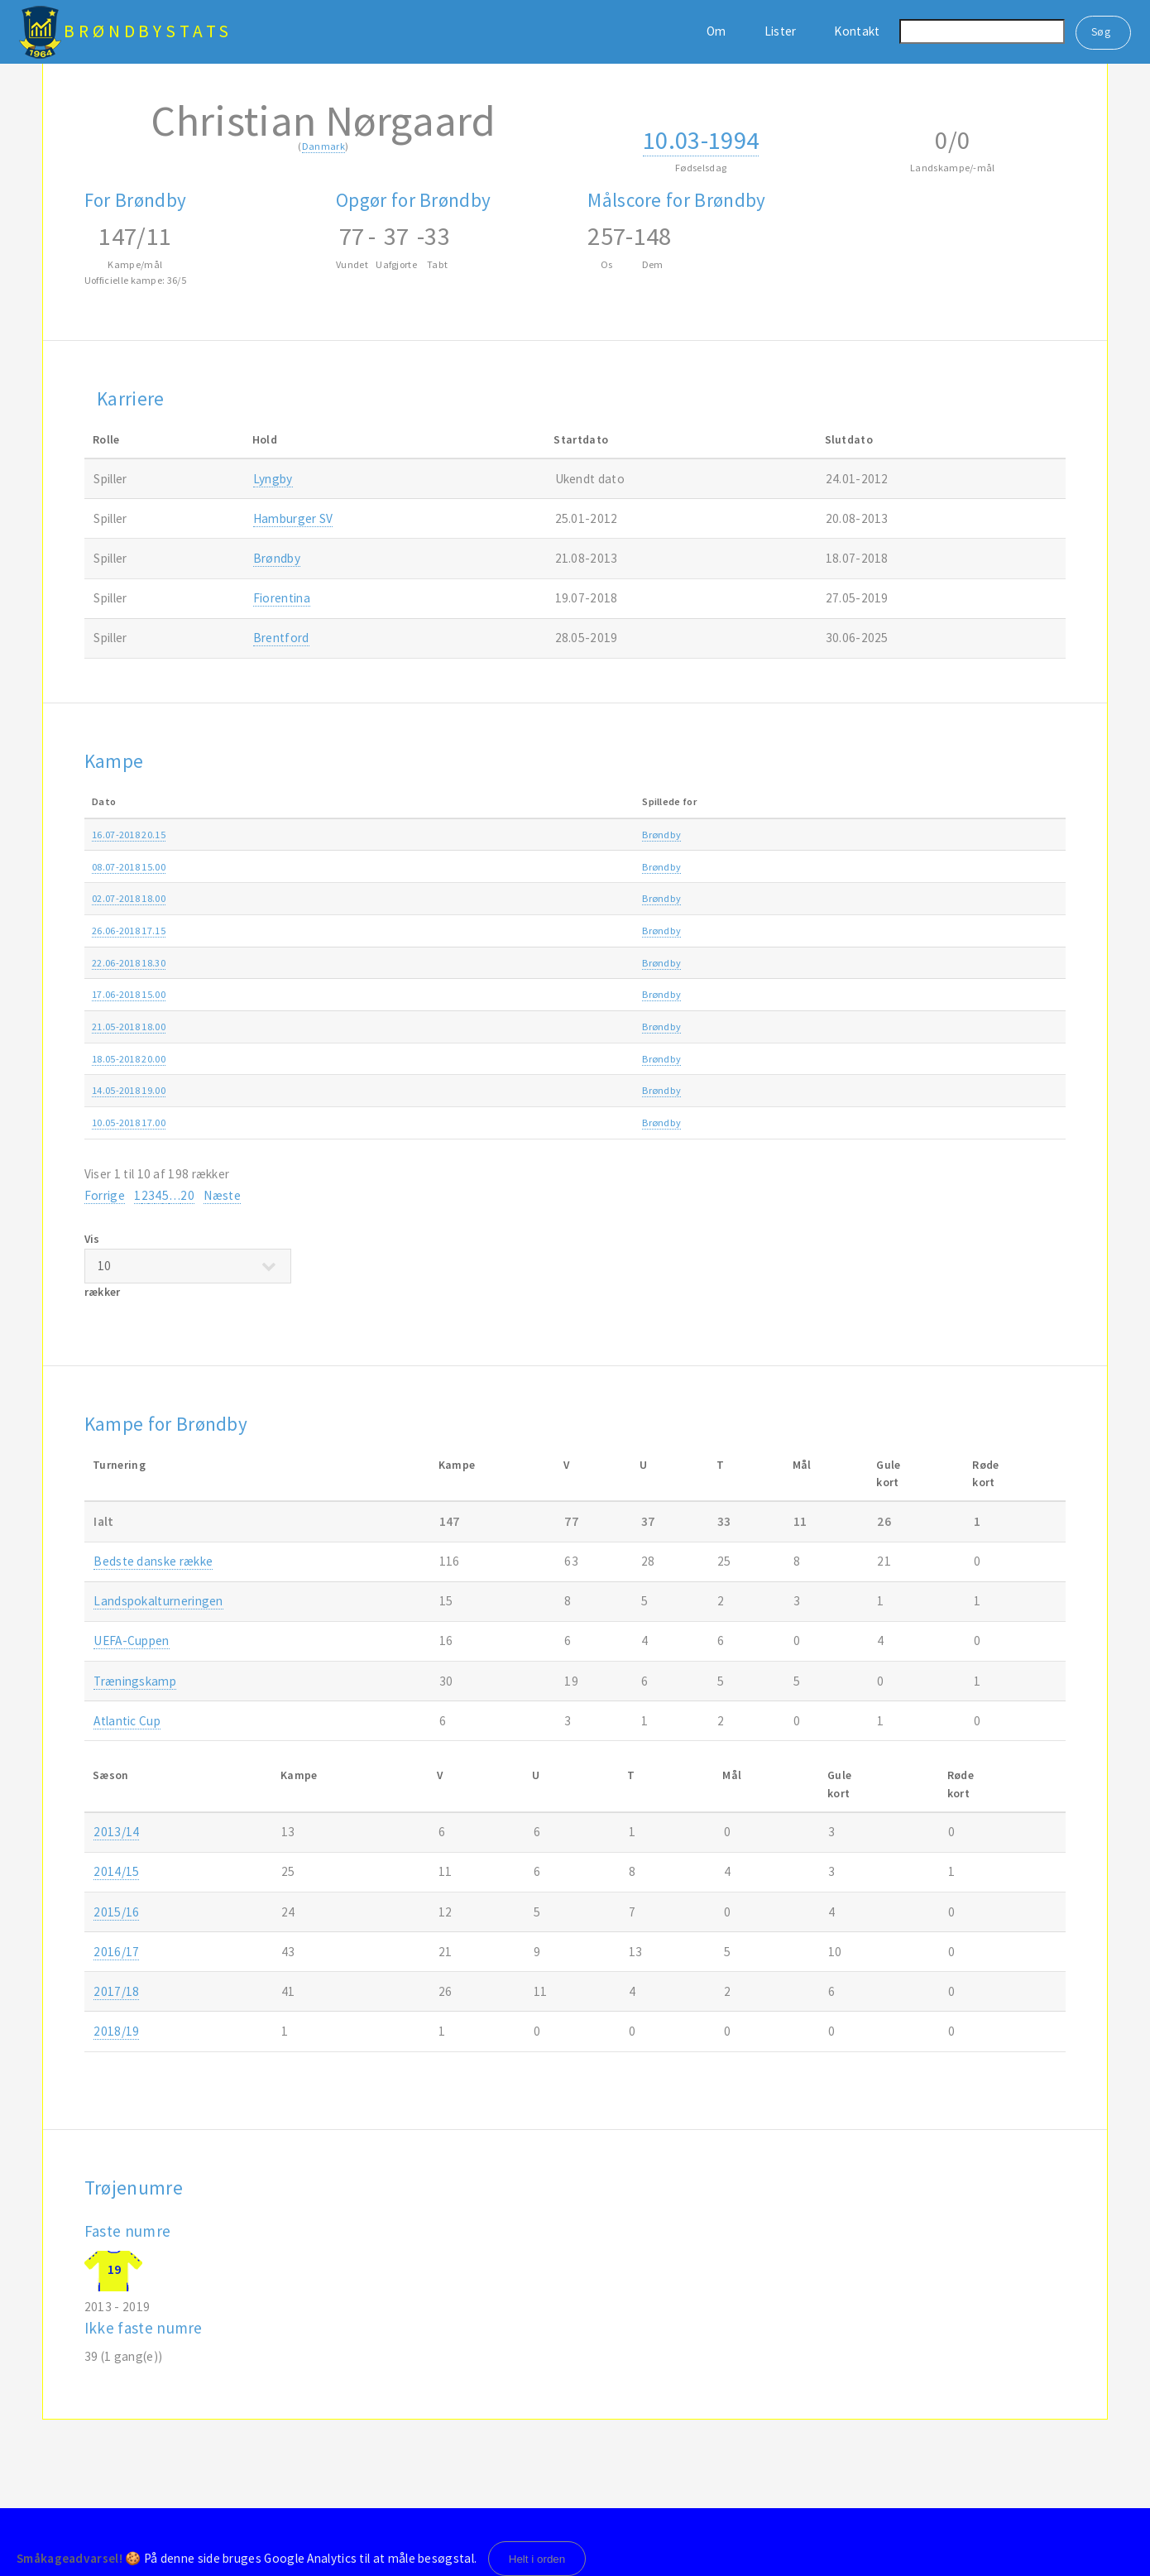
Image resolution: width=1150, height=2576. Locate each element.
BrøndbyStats (148, 31)
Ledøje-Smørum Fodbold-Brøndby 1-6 (479, 963)
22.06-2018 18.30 (128, 963)
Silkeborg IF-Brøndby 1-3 (448, 1122)
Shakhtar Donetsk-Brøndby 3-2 (463, 930)
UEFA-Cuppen (131, 1640)
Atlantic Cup (127, 1721)
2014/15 (116, 1871)
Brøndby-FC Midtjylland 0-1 (455, 1090)
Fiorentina (281, 598)
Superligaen (834, 834)
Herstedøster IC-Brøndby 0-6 (457, 994)
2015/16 (116, 1912)
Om (716, 31)
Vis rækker (187, 1265)
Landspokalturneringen (158, 1601)
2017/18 (1001, 1026)
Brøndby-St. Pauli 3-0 (440, 867)
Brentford (281, 637)
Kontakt (856, 31)
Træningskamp (841, 867)
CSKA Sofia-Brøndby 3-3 (447, 898)
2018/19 (1001, 834)
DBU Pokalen (836, 1122)
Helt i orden (537, 2559)
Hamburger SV (293, 518)
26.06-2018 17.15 (128, 930)
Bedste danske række (153, 1561)
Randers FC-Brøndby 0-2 (448, 834)
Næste (222, 1195)
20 (187, 1195)
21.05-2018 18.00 (128, 1026)
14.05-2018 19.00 (128, 1090)
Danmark (323, 146)
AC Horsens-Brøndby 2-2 (448, 1059)
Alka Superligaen (845, 1026)
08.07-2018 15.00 (128, 867)
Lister (780, 31)
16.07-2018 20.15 (128, 834)
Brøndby (276, 558)
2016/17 (116, 1952)
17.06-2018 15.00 (128, 994)
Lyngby (273, 479)
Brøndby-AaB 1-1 (432, 1026)
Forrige (104, 1195)
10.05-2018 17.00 (128, 1122)
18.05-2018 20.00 (128, 1059)
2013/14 (116, 1832)
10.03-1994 (701, 140)
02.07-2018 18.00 (128, 898)
